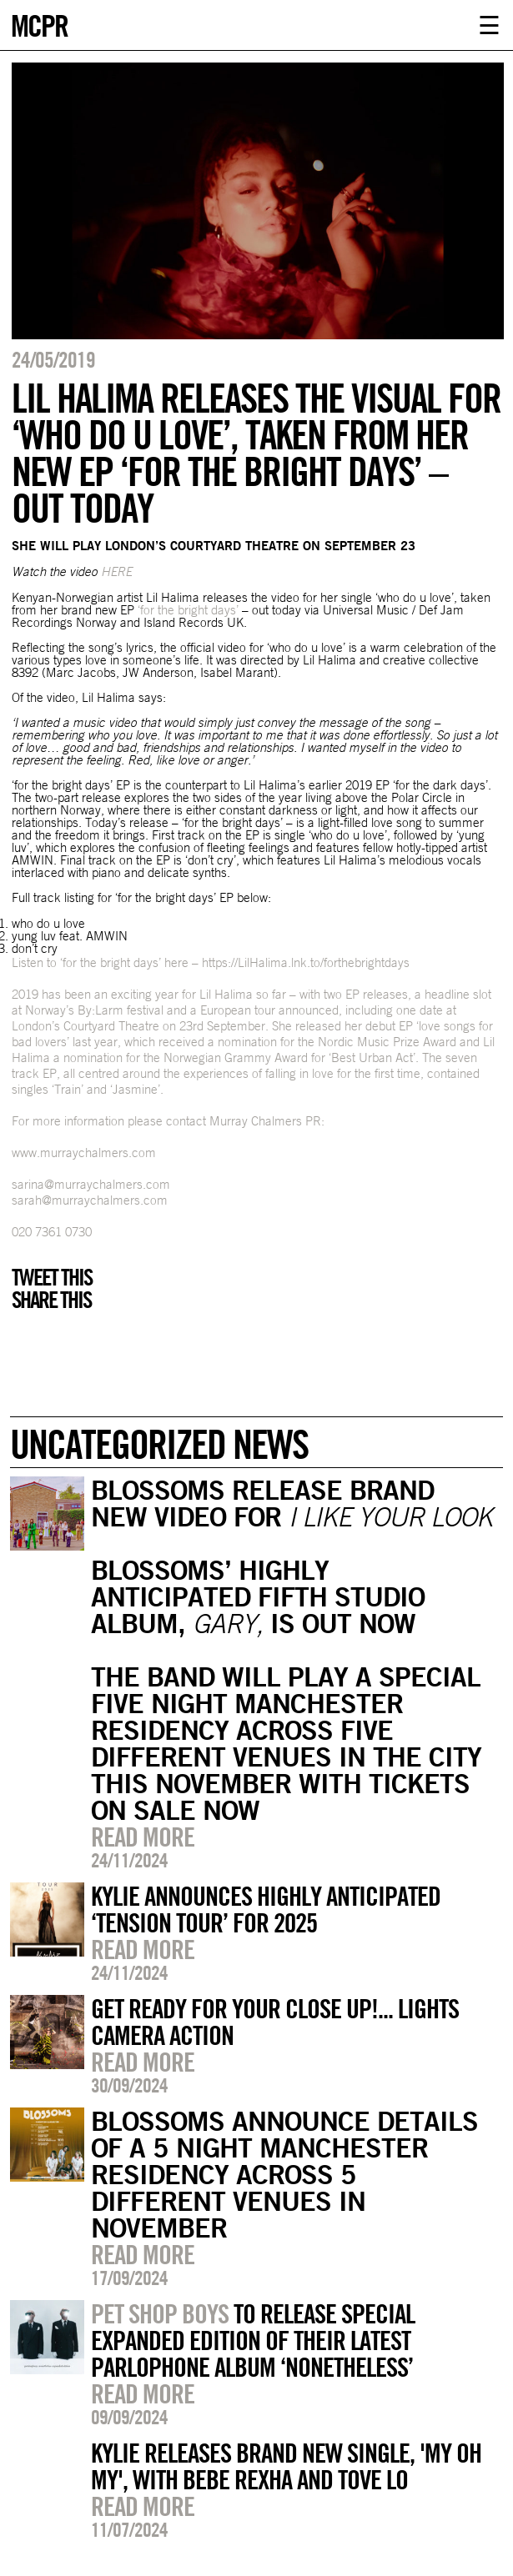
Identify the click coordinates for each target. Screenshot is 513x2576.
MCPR (39, 24)
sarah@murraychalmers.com (90, 1200)
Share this (51, 1299)
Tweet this (52, 1277)
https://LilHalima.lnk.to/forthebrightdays (306, 962)
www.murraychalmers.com (84, 1152)
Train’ (68, 1089)
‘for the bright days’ (188, 610)
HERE (116, 571)
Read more (142, 1836)
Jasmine (135, 1089)
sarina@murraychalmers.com (91, 1184)
